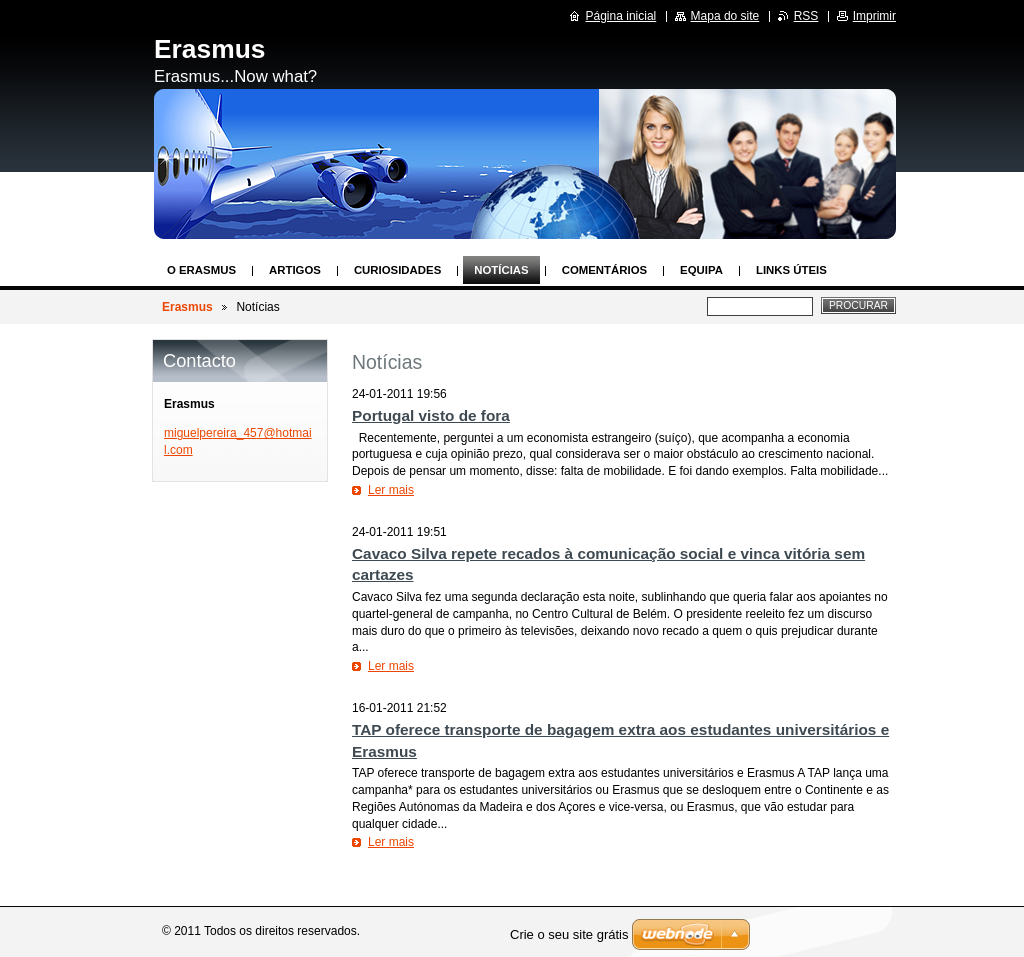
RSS (806, 16)
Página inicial (621, 16)
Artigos (295, 270)
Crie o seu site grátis (569, 934)
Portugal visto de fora (431, 415)
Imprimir (874, 16)
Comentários (604, 270)
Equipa (701, 270)
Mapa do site (725, 16)
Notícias (501, 270)
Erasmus (187, 307)
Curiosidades (397, 270)
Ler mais (391, 490)
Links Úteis (791, 270)
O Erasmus (201, 270)
